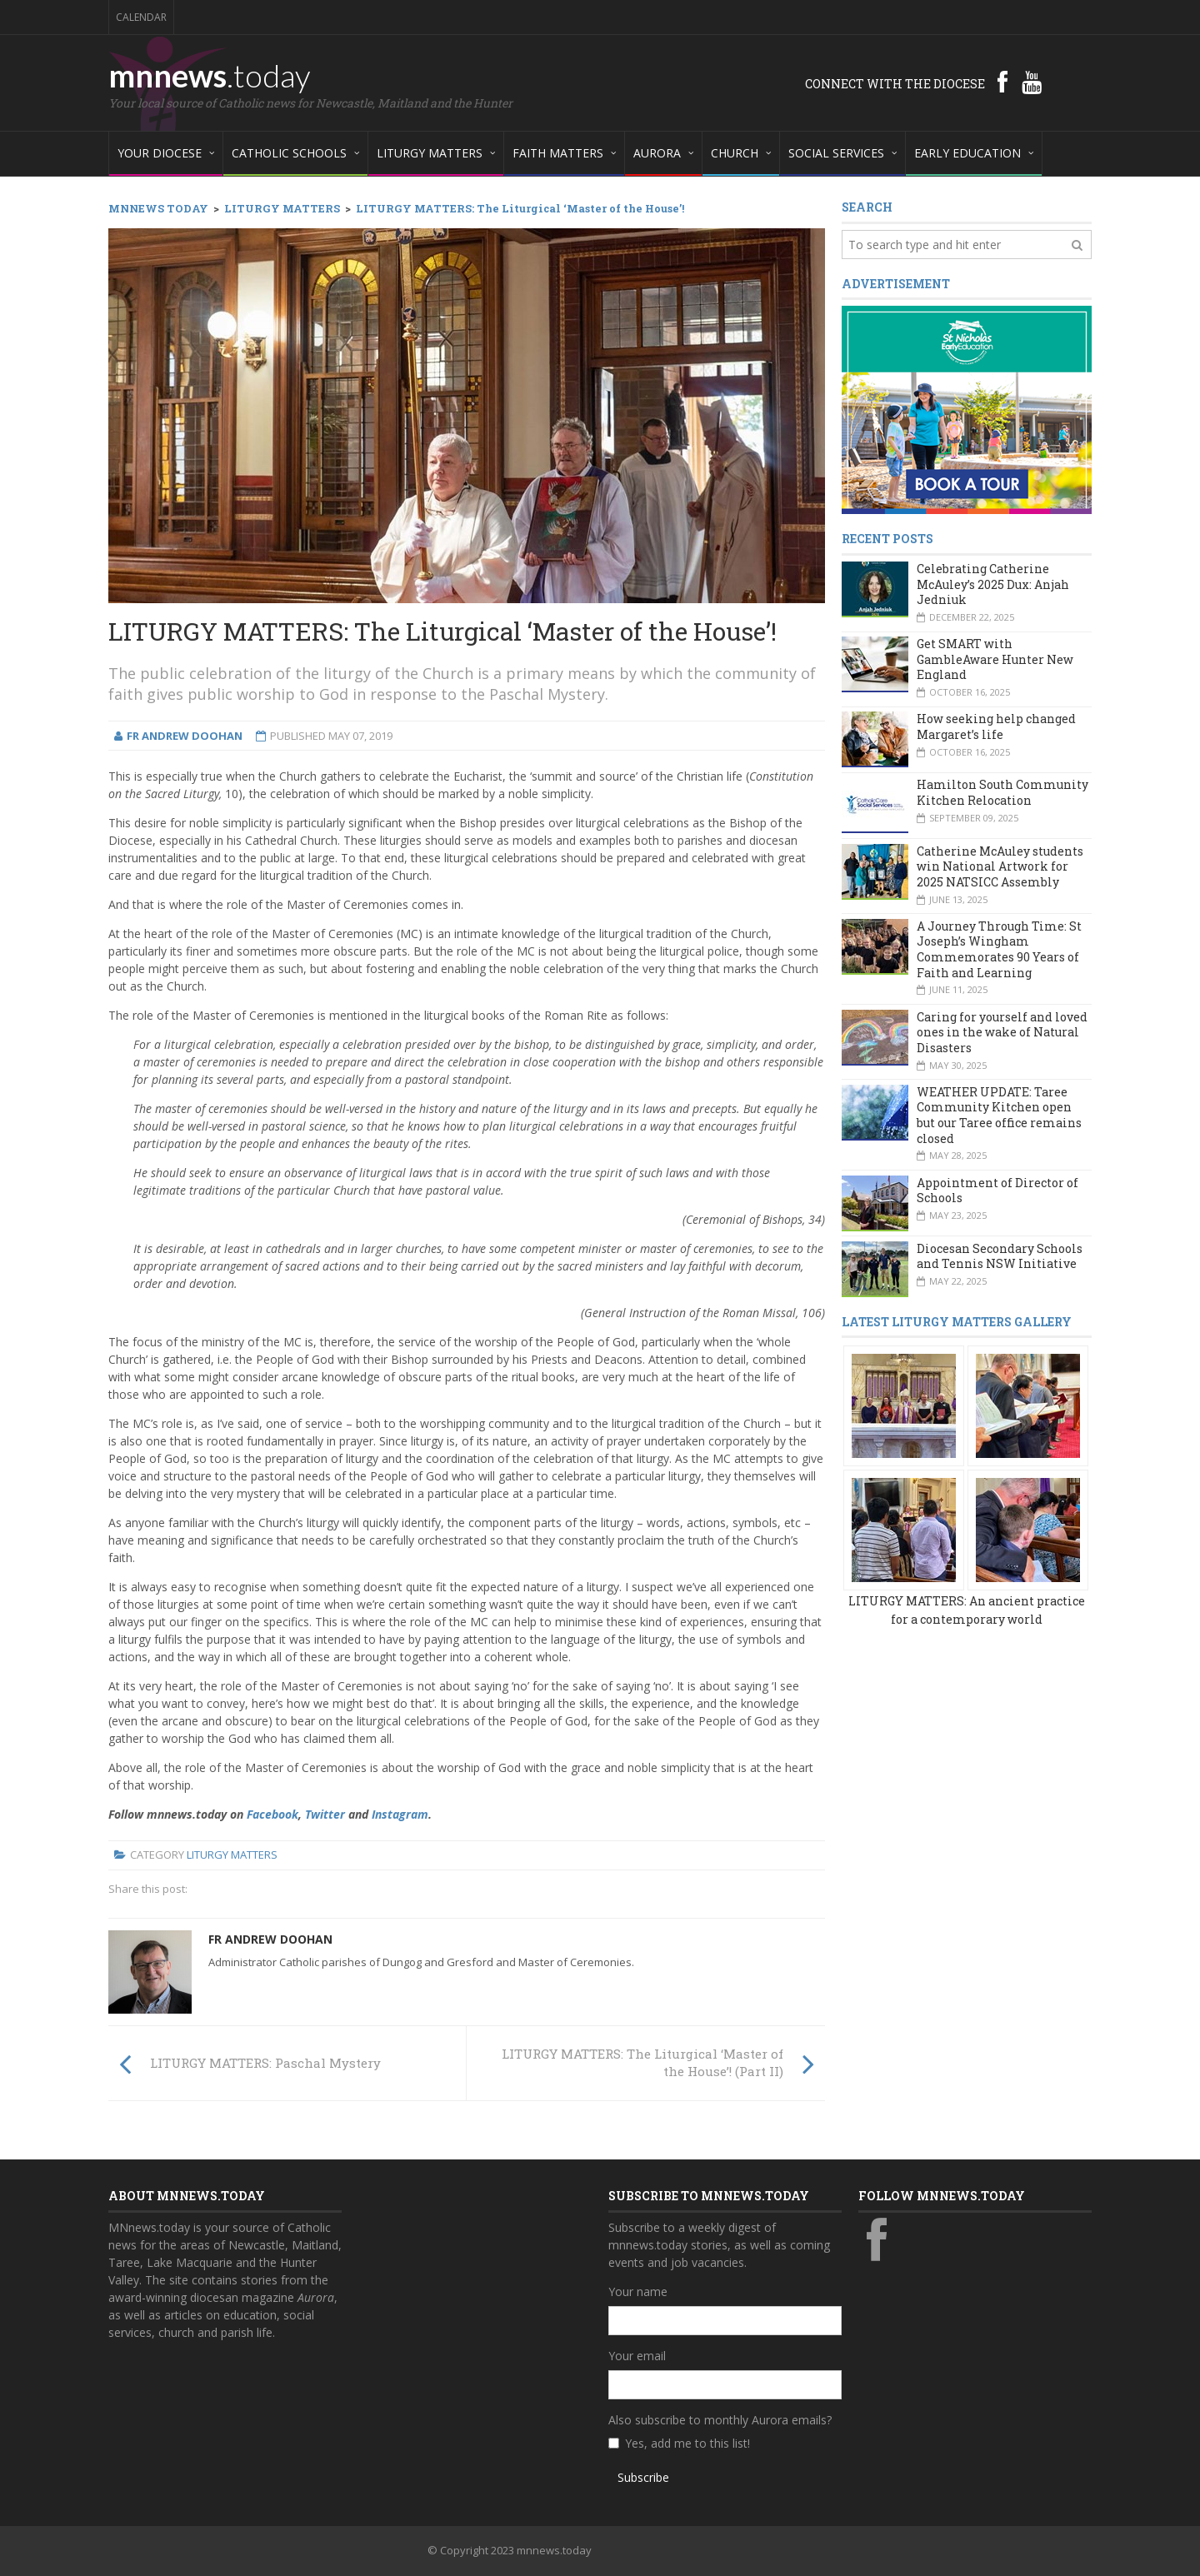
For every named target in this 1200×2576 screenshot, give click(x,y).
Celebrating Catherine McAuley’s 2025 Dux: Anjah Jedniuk (993, 584)
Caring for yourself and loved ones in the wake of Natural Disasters (1002, 1032)
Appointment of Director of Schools (997, 1190)
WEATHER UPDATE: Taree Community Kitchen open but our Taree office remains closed (999, 1115)
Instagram (400, 1814)
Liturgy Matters (232, 1854)
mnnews (209, 75)
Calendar (141, 17)
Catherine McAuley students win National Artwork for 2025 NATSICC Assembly (1000, 866)
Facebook (272, 1814)
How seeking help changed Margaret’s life (996, 726)
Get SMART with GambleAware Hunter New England (995, 659)
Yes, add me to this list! (687, 2443)
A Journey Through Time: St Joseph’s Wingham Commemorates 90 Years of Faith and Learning (999, 949)
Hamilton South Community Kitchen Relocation (1002, 792)
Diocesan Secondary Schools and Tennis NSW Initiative (999, 1256)
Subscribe (643, 2477)
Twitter (325, 1814)
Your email (637, 2356)
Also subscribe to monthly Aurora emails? (720, 2420)
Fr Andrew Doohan (270, 1939)
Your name (638, 2291)
